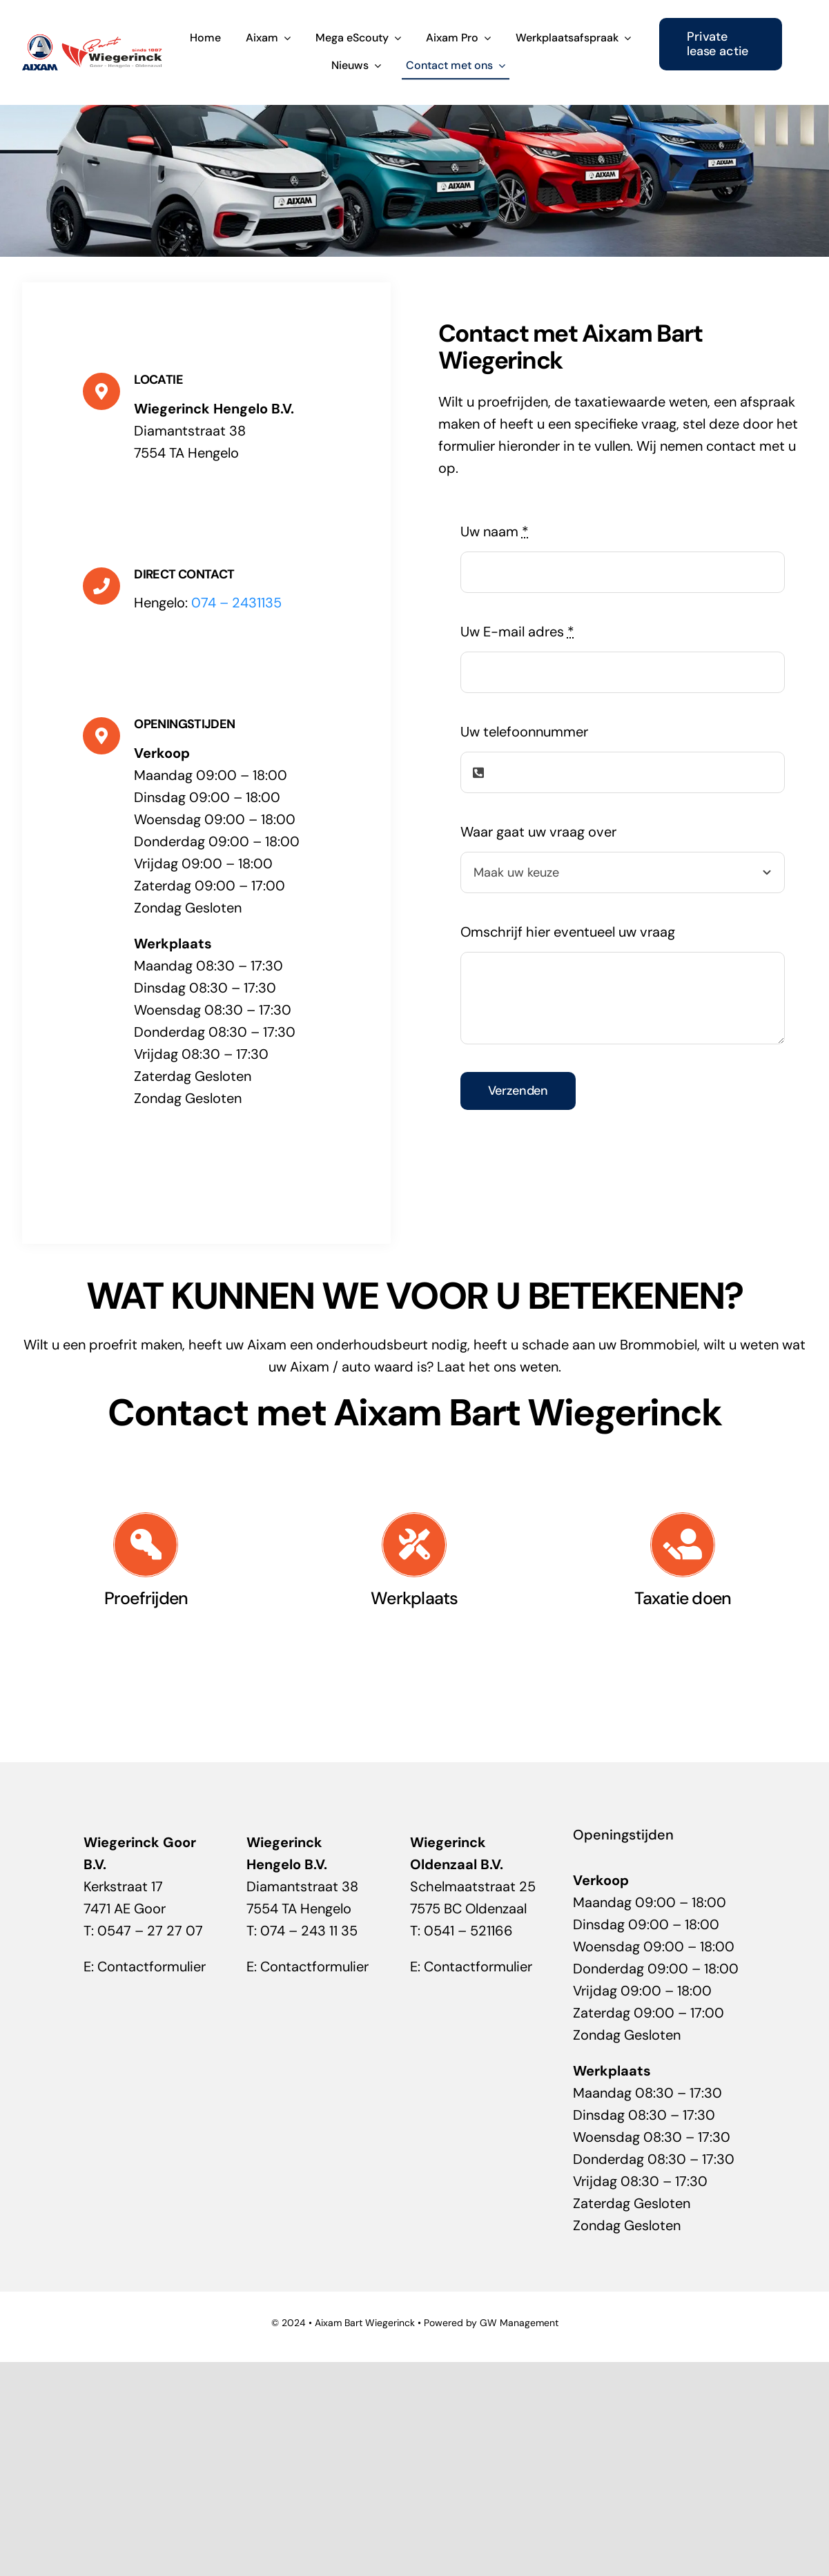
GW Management (519, 2322)
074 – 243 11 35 (309, 1931)
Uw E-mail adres (517, 632)
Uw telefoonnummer (524, 732)
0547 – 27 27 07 (150, 1931)
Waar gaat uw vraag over (538, 832)
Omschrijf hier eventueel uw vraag (567, 932)
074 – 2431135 (236, 603)
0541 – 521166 (468, 1931)
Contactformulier (151, 1966)
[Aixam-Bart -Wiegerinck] (92, 40)
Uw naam (494, 531)
